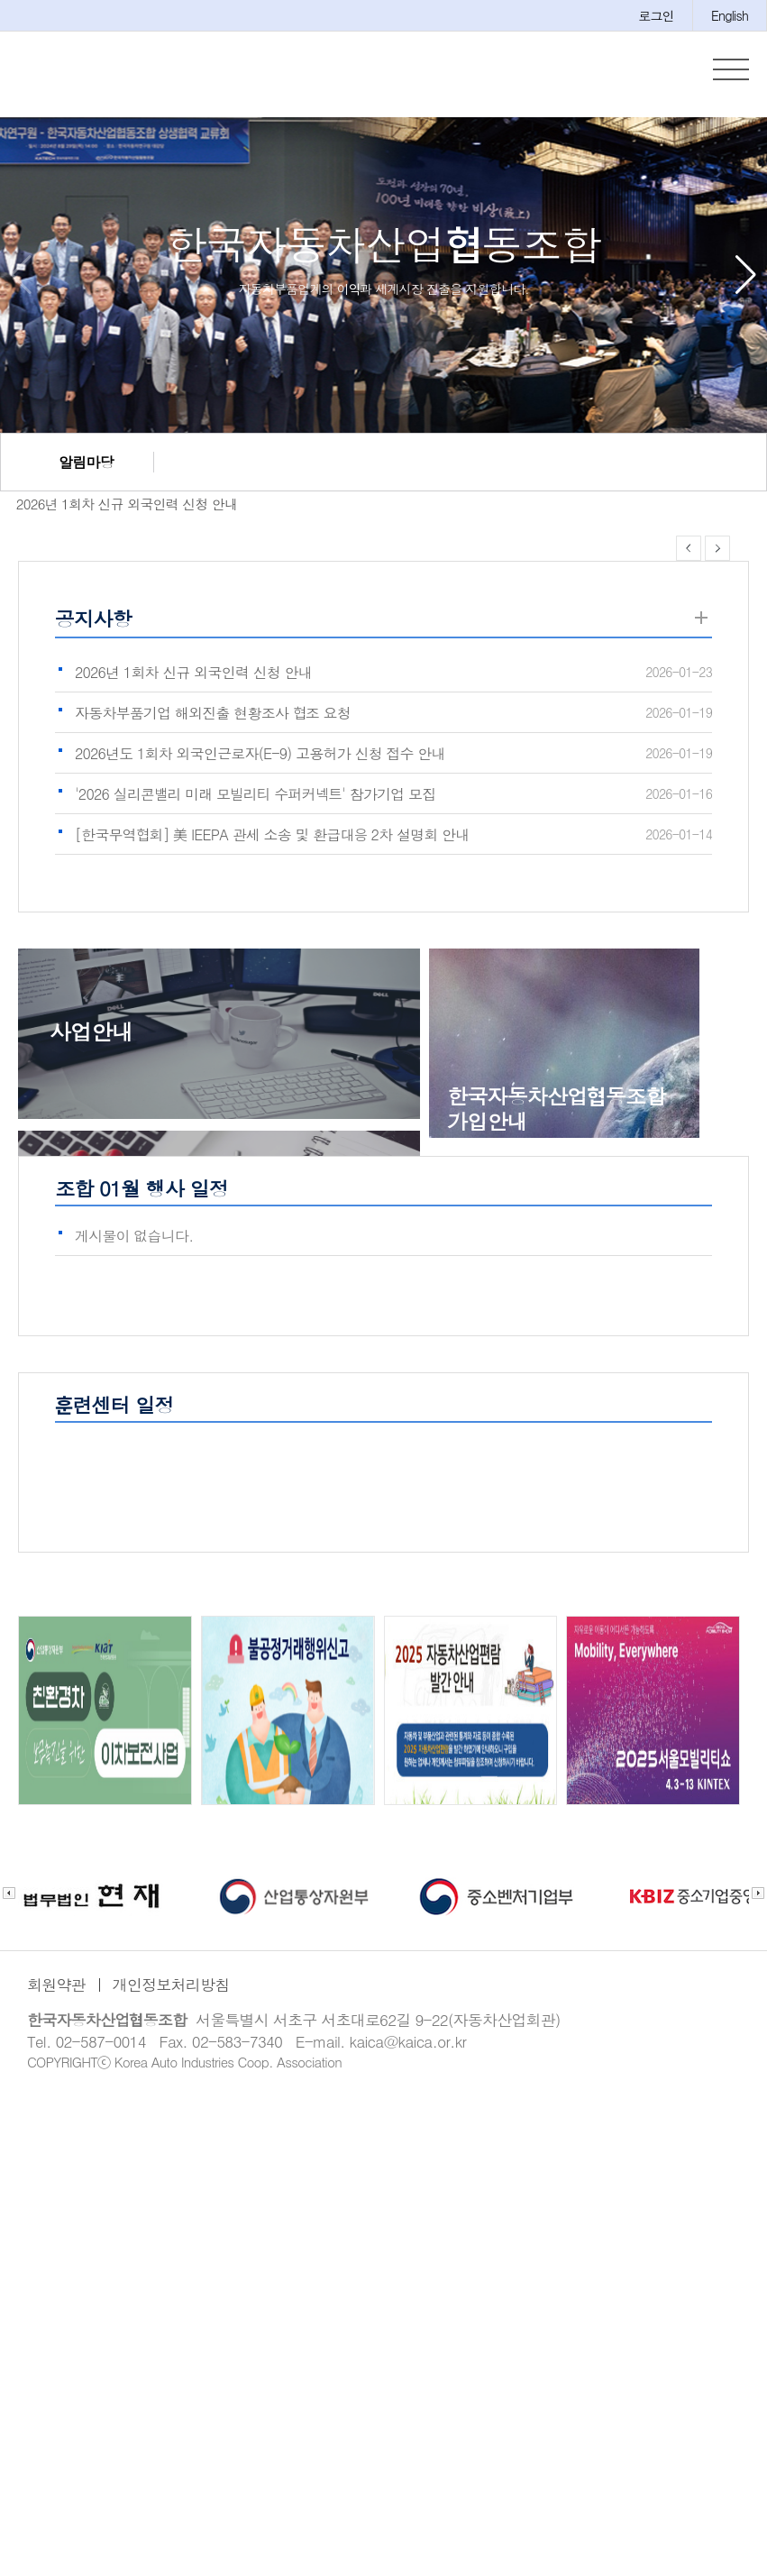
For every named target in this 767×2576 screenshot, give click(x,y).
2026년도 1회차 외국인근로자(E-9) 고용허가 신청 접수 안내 (260, 753)
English (729, 15)
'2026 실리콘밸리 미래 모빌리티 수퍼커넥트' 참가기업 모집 (255, 794)
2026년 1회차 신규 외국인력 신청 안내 (119, 503)
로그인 (656, 15)
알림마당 (86, 462)
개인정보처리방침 (171, 1984)
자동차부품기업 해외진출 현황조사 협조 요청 (213, 712)
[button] (746, 275)
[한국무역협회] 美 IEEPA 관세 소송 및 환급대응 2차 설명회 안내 (272, 834)
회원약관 (56, 1984)
